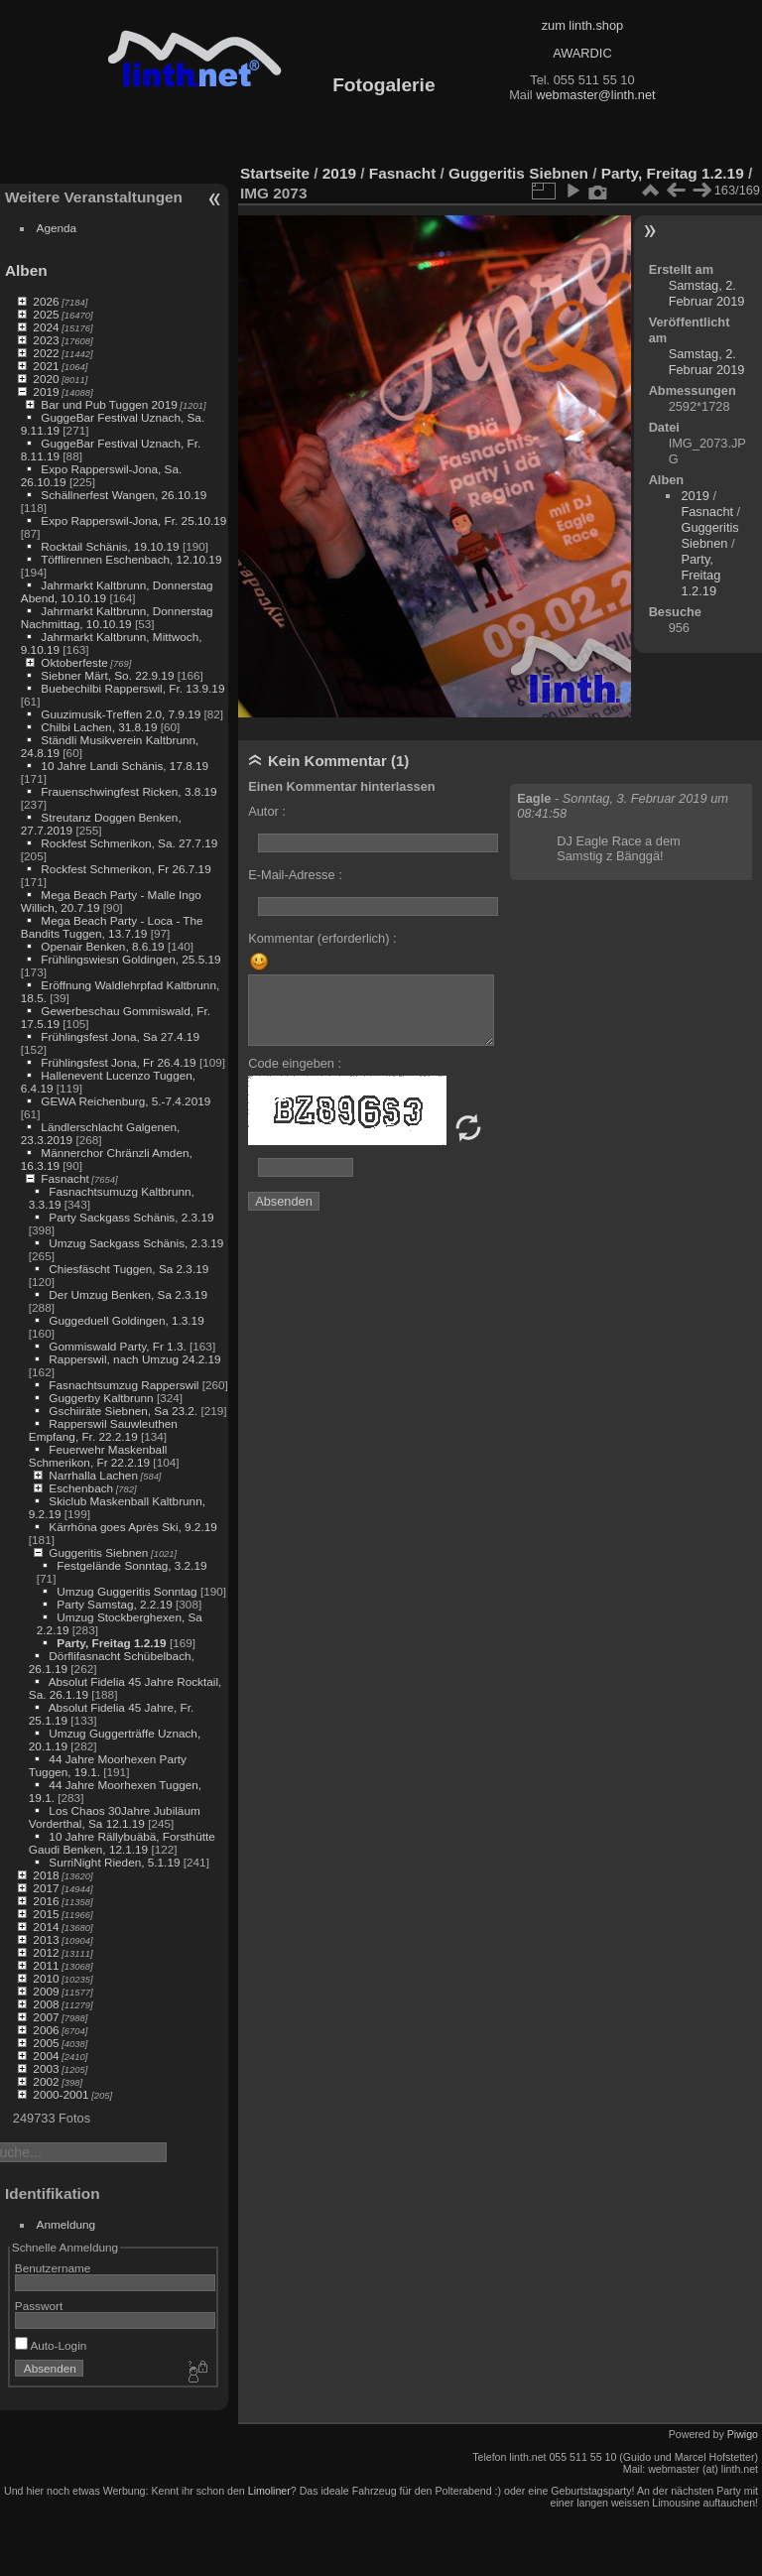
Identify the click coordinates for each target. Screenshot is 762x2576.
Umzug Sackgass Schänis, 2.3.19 (136, 1242)
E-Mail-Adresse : (295, 874)
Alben (26, 270)
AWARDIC (582, 53)
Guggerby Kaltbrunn (101, 1397)
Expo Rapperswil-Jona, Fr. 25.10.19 (133, 520)
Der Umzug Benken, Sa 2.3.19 (128, 1294)
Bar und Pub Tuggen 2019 (109, 404)
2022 (46, 352)
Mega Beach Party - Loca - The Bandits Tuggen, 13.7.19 (112, 927)
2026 (46, 301)
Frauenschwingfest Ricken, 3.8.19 (128, 791)
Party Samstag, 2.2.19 (114, 1604)
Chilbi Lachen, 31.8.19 (99, 726)
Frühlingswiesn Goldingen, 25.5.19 (130, 959)
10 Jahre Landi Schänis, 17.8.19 (124, 765)
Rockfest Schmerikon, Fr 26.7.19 (125, 868)
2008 (46, 2003)
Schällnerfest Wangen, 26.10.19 (123, 494)
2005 (46, 2042)
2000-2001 (60, 2094)
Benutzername (53, 2267)
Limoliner (269, 2491)
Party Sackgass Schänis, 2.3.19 (131, 1217)
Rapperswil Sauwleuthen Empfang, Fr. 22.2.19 (103, 1430)
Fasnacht (64, 1178)
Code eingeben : (294, 1063)
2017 (46, 1887)
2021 (46, 365)
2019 (46, 391)
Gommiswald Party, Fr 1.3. (117, 1346)
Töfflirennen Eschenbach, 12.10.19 (131, 559)
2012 (46, 1952)
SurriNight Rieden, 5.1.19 (114, 1862)
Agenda (57, 227)
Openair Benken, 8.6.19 (102, 946)
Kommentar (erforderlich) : (322, 938)
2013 (46, 1939)
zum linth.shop (583, 25)
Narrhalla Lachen (93, 1475)
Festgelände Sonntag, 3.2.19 (131, 1565)
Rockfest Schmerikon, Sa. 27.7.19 (129, 843)
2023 (46, 339)
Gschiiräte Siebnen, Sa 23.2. (123, 1410)
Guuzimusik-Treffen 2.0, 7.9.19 (120, 714)
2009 (46, 1991)
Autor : (267, 811)
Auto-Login (51, 2345)
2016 (46, 1900)
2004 (46, 2055)
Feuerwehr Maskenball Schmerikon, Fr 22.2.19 (98, 1456)
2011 (46, 1965)
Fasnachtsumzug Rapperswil (123, 1384)
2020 (46, 378)
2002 (46, 2081)
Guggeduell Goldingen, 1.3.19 (126, 1320)
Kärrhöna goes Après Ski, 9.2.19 (132, 1526)
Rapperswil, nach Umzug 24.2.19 (134, 1358)
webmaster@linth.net (595, 94)
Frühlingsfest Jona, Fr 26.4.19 (118, 1062)
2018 (46, 1874)
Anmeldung (66, 2224)
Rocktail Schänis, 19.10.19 (110, 546)
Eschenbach (81, 1487)
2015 (46, 1913)
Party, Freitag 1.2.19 (111, 1642)
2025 (46, 314)
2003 (46, 2068)
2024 (46, 327)
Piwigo (742, 2434)
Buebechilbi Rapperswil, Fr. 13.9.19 (132, 688)
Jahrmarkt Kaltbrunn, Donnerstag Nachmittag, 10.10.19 (117, 617)
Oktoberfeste (74, 662)
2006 (46, 2029)
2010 (46, 1978)
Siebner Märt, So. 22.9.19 (107, 675)
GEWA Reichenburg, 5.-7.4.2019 (125, 1101)
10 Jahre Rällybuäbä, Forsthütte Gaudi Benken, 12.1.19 (122, 1843)
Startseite (275, 173)
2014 (46, 1926)
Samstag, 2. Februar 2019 (707, 293)
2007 (46, 2016)
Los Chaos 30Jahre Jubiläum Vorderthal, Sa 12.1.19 (114, 1817)
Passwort (39, 2305)
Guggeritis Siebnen (98, 1552)
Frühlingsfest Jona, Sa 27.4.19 (120, 1036)
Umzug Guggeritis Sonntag (126, 1591)
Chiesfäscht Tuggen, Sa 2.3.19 (128, 1268)
